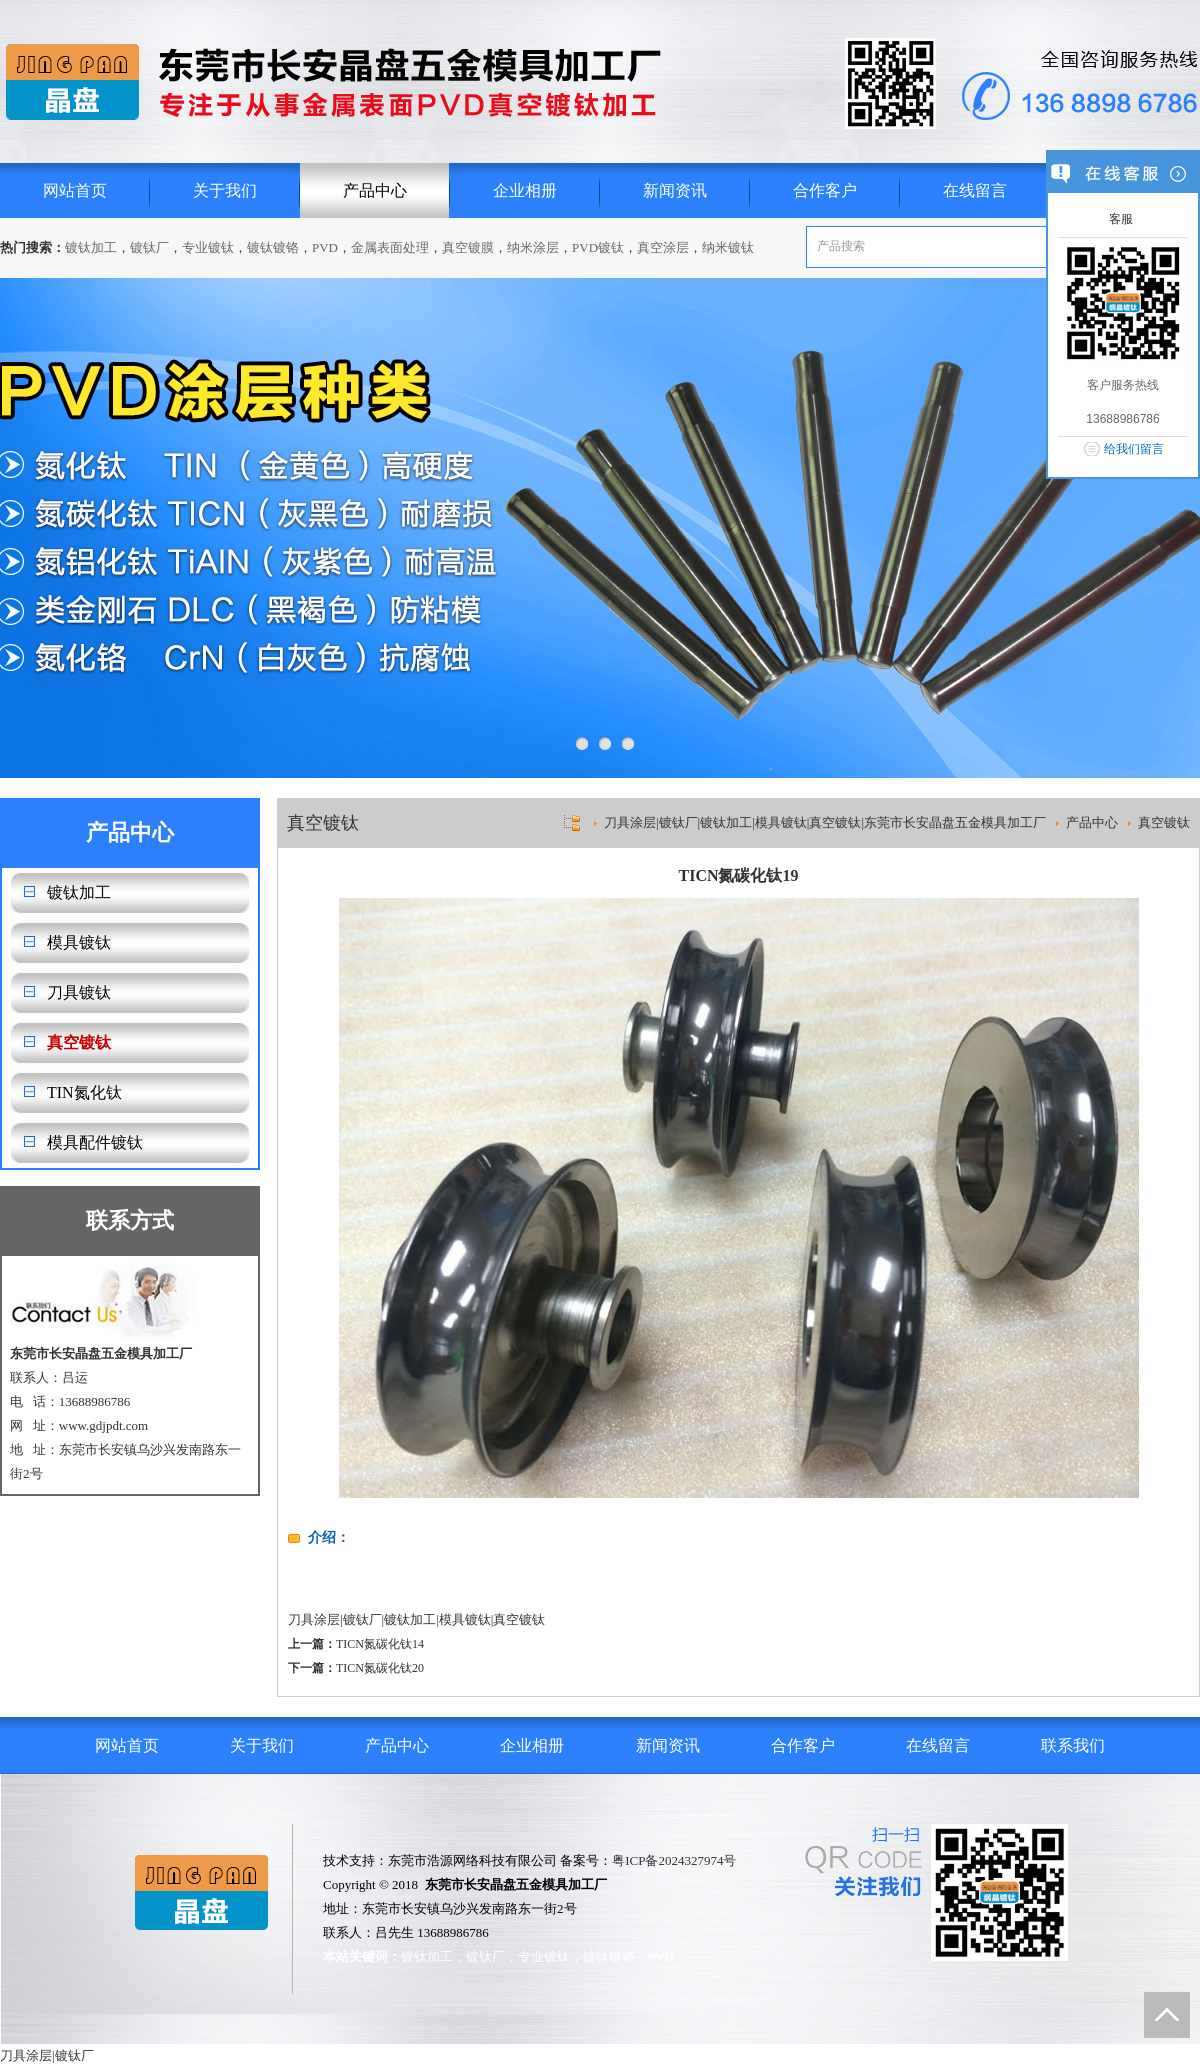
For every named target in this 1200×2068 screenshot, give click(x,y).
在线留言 (975, 190)
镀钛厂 (149, 247)
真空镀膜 (468, 247)
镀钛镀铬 (273, 247)
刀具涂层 (314, 1619)
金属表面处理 (390, 247)
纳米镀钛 (728, 247)
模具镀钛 (79, 942)
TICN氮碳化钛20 (380, 1668)
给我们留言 (1134, 449)
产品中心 (375, 190)
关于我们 (225, 190)
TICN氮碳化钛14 (380, 1644)
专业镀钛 (208, 247)
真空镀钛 (79, 1042)
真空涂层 (663, 247)
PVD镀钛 (598, 247)
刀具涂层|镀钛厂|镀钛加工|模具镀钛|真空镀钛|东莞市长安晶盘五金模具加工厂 (825, 822)
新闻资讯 (675, 190)
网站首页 (75, 190)
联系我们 (1073, 1745)
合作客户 (825, 190)
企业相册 (525, 190)
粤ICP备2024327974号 (674, 1860)
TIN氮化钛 (84, 1092)
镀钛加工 (91, 247)
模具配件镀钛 (95, 1142)
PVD (325, 247)
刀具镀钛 (79, 992)
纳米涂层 (533, 247)
